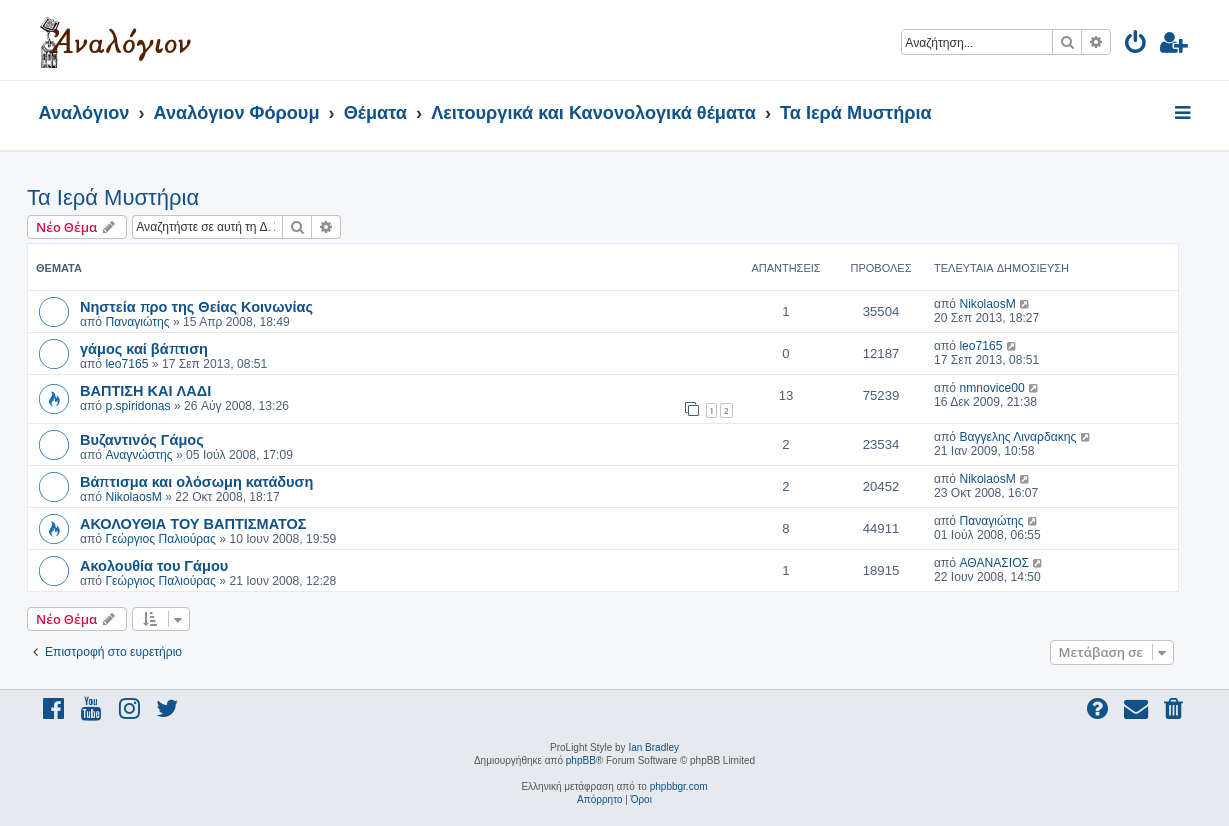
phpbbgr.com (679, 786)
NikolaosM (987, 304)
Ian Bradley (653, 747)
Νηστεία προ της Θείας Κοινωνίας (196, 306)
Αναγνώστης (138, 455)
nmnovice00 (991, 388)
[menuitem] (1136, 45)
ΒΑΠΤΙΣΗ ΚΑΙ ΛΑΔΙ (145, 390)
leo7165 (126, 364)
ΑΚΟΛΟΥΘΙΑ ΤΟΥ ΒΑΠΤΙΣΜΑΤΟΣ (193, 523)
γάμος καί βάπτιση (144, 348)
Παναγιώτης (137, 322)
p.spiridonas (137, 406)
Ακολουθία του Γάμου (154, 565)
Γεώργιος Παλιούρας (160, 539)
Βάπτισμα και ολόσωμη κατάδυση (196, 481)
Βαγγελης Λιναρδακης (1017, 437)
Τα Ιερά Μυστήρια (113, 197)
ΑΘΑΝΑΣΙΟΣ (994, 563)
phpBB (581, 760)
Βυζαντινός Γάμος (142, 439)
